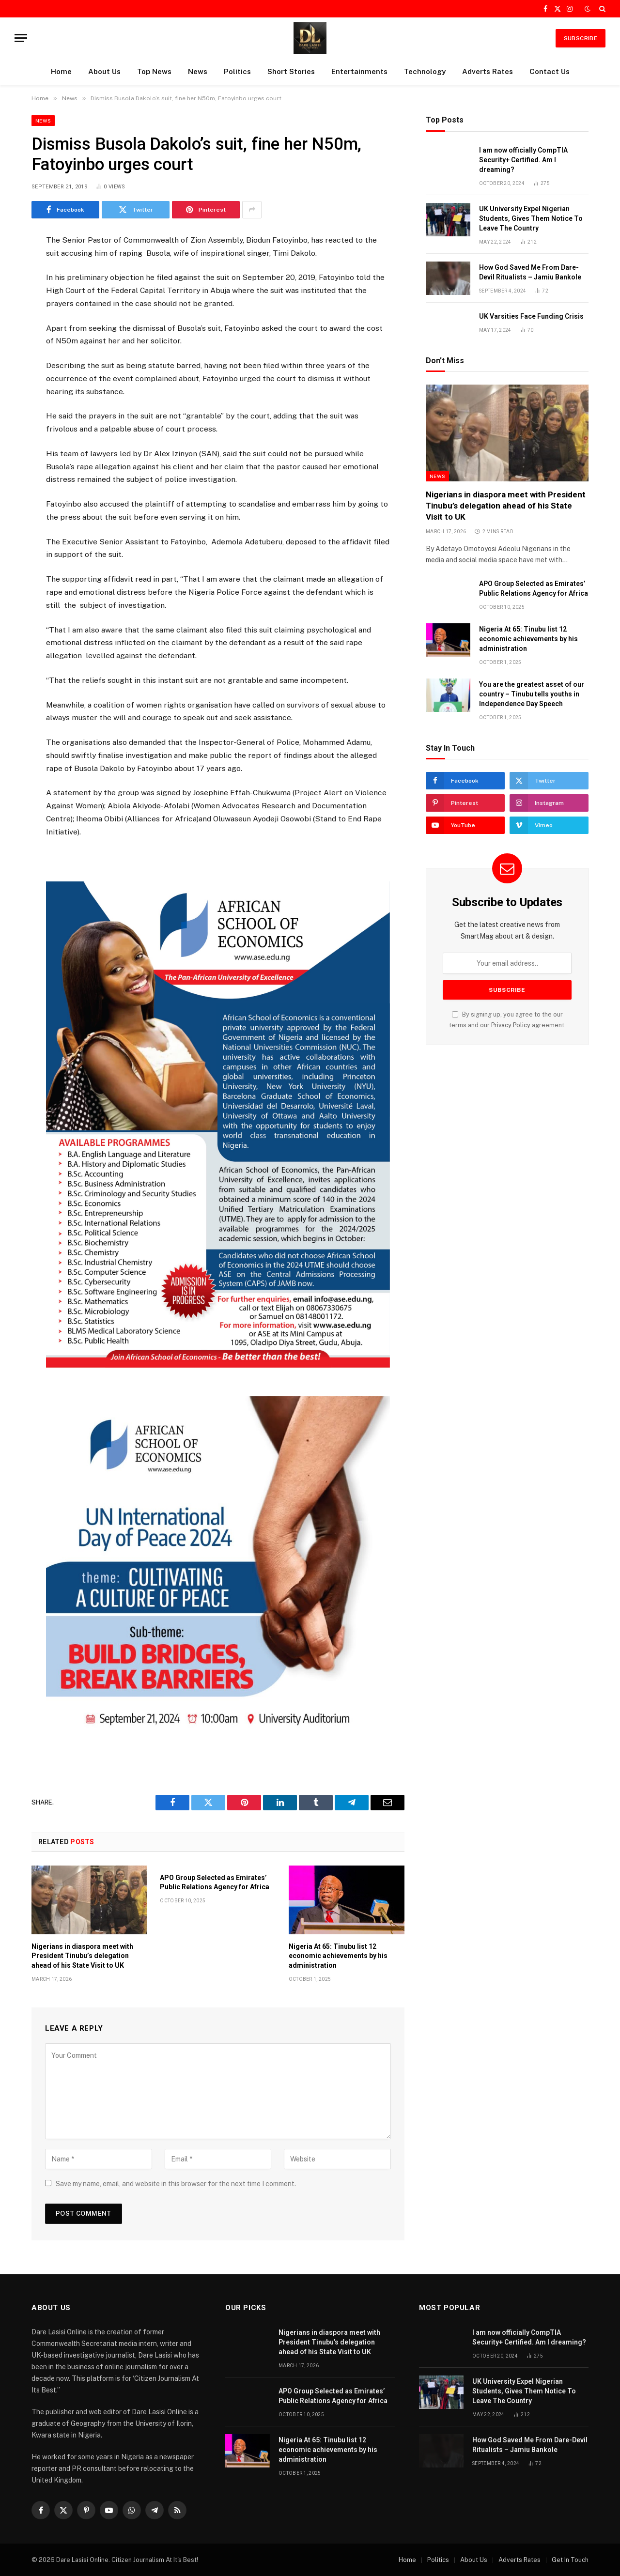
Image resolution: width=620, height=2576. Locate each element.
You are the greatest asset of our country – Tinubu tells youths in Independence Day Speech (531, 694)
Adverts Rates (487, 71)
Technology (425, 71)
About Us (104, 71)
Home (61, 71)
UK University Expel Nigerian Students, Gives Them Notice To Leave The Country (531, 218)
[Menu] (21, 38)
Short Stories (291, 71)
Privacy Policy (510, 1025)
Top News (154, 71)
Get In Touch (570, 2559)
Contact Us (549, 71)
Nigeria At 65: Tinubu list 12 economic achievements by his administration (338, 1956)
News (197, 71)
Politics (237, 71)
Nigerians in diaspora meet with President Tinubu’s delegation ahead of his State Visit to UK (82, 1956)
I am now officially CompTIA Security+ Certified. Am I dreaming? (523, 159)
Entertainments (359, 71)
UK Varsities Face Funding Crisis (531, 316)
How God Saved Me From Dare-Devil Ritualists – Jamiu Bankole (530, 272)
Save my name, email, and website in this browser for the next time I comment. (176, 2184)
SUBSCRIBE (580, 38)
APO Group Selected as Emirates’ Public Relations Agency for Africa (214, 1882)
